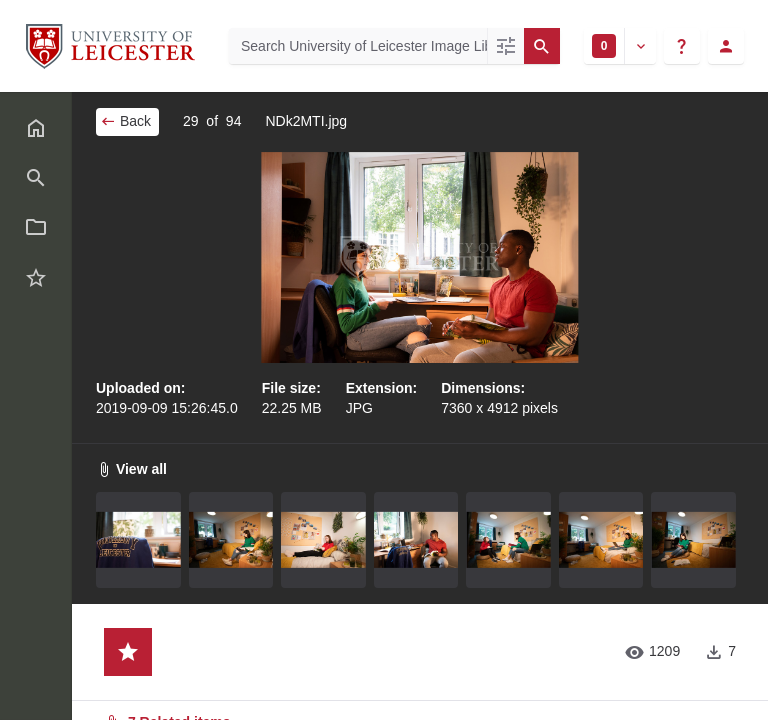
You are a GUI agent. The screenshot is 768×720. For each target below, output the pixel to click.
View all (131, 469)
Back (125, 121)
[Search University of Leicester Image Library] (358, 46)
